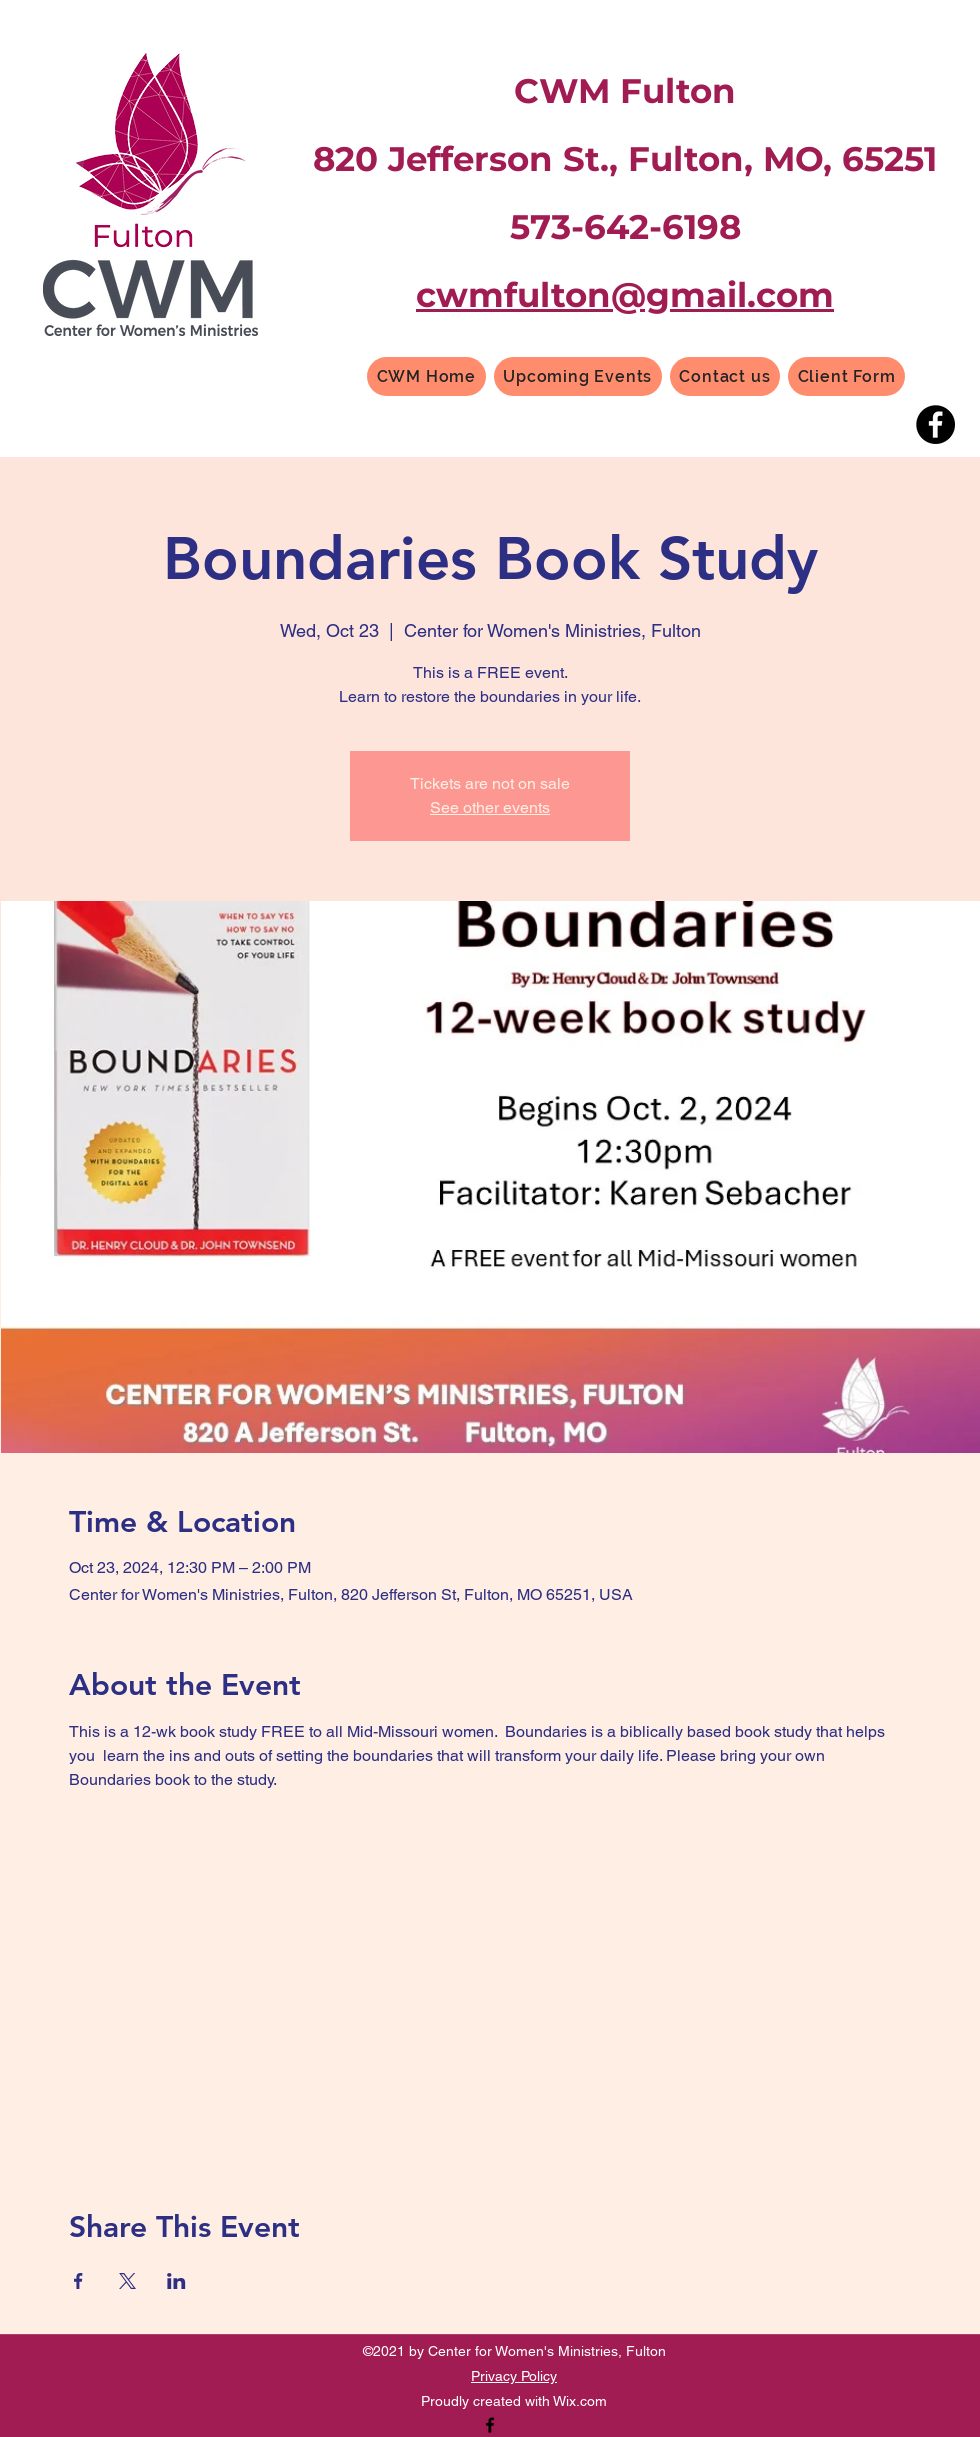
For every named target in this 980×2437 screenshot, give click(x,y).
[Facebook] (935, 424)
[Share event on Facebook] (78, 2281)
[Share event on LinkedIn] (176, 2281)
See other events (490, 807)
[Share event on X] (127, 2281)
